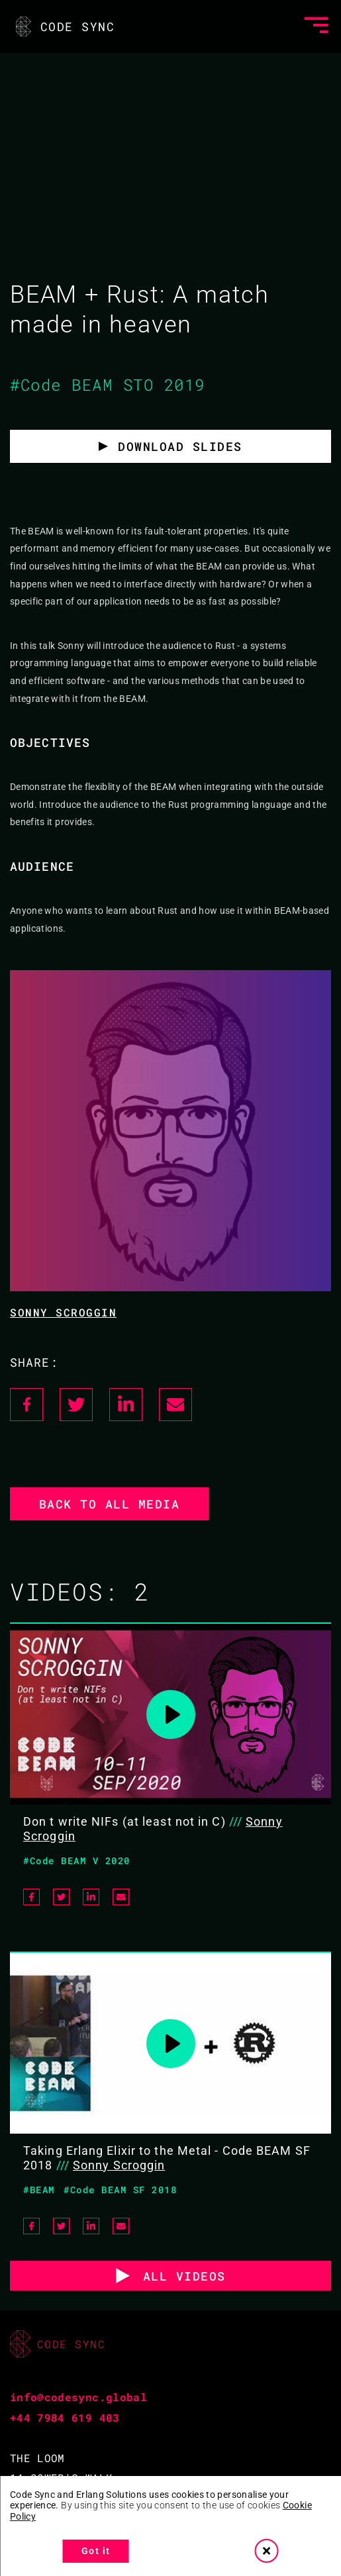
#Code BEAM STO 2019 (107, 384)
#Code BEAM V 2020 (76, 1860)
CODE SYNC (64, 26)
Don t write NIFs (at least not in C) (124, 1821)
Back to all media (109, 1504)
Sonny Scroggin (63, 1312)
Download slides (180, 446)
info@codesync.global (78, 2397)
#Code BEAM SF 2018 (120, 2189)
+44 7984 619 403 (65, 2417)
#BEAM (39, 2189)
